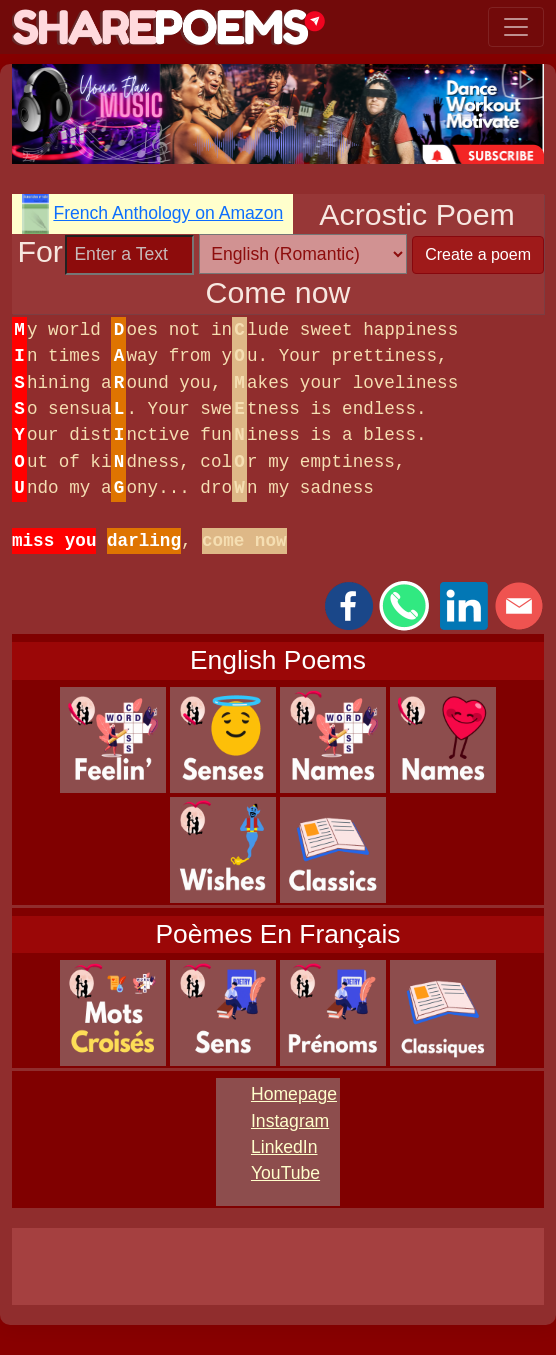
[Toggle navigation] (516, 27)
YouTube (285, 1173)
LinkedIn (284, 1147)
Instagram (290, 1121)
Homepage (294, 1094)
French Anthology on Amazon (168, 213)
